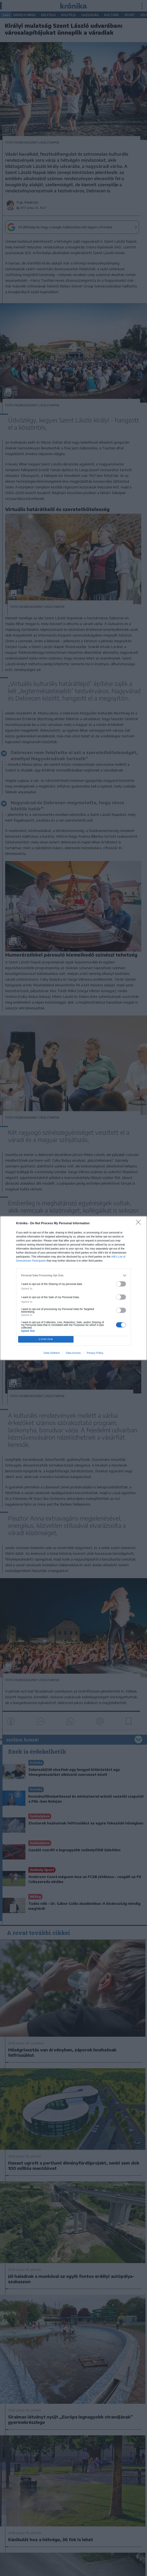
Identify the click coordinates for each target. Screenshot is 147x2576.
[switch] (121, 1283)
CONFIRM (46, 1339)
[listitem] (73, 1275)
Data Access (73, 1352)
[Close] (139, 1223)
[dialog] (73, 1288)
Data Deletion (52, 1352)
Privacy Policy (95, 1352)
